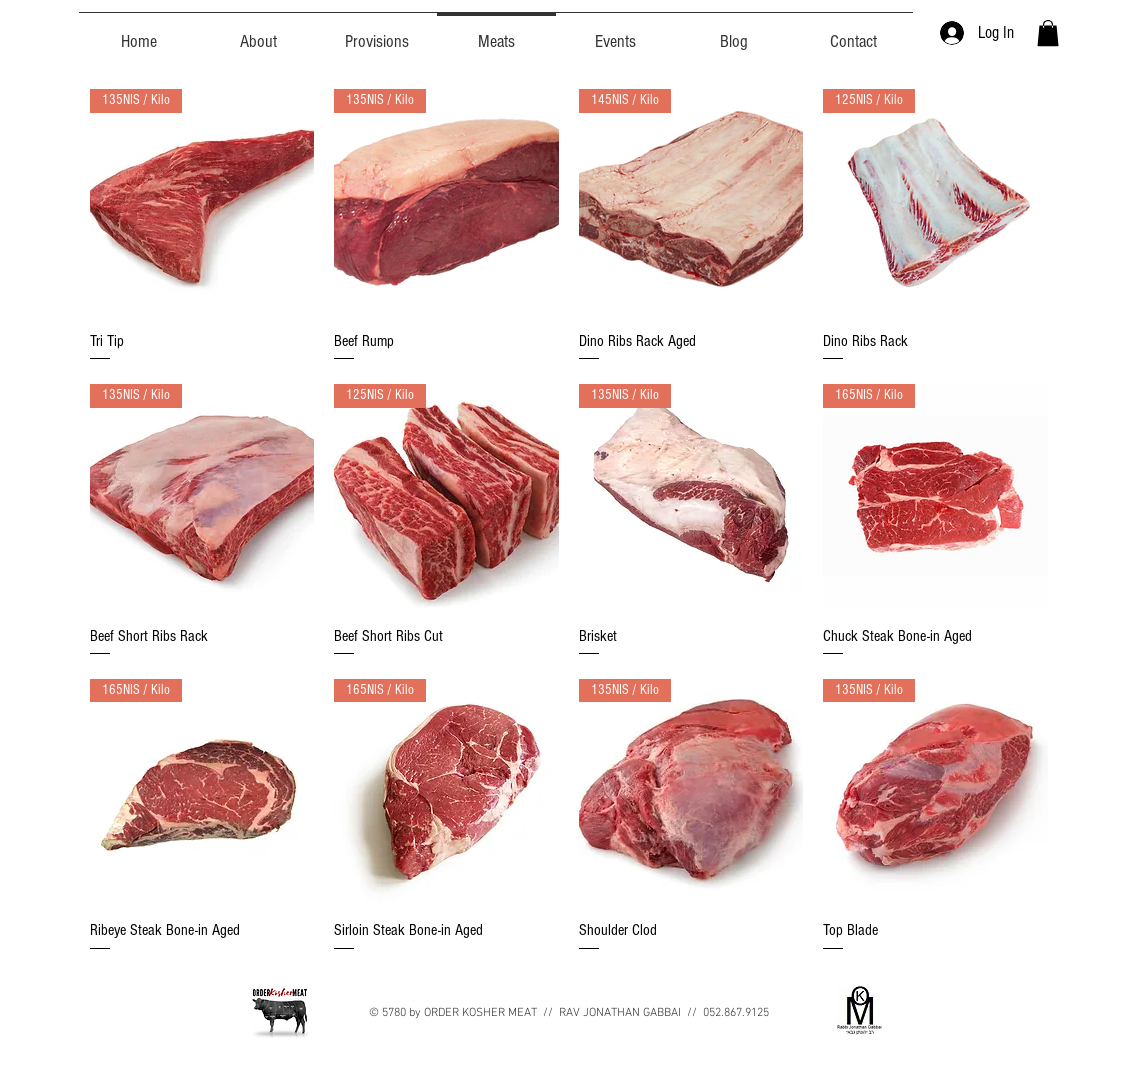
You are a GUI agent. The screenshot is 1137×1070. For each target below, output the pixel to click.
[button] (1048, 33)
